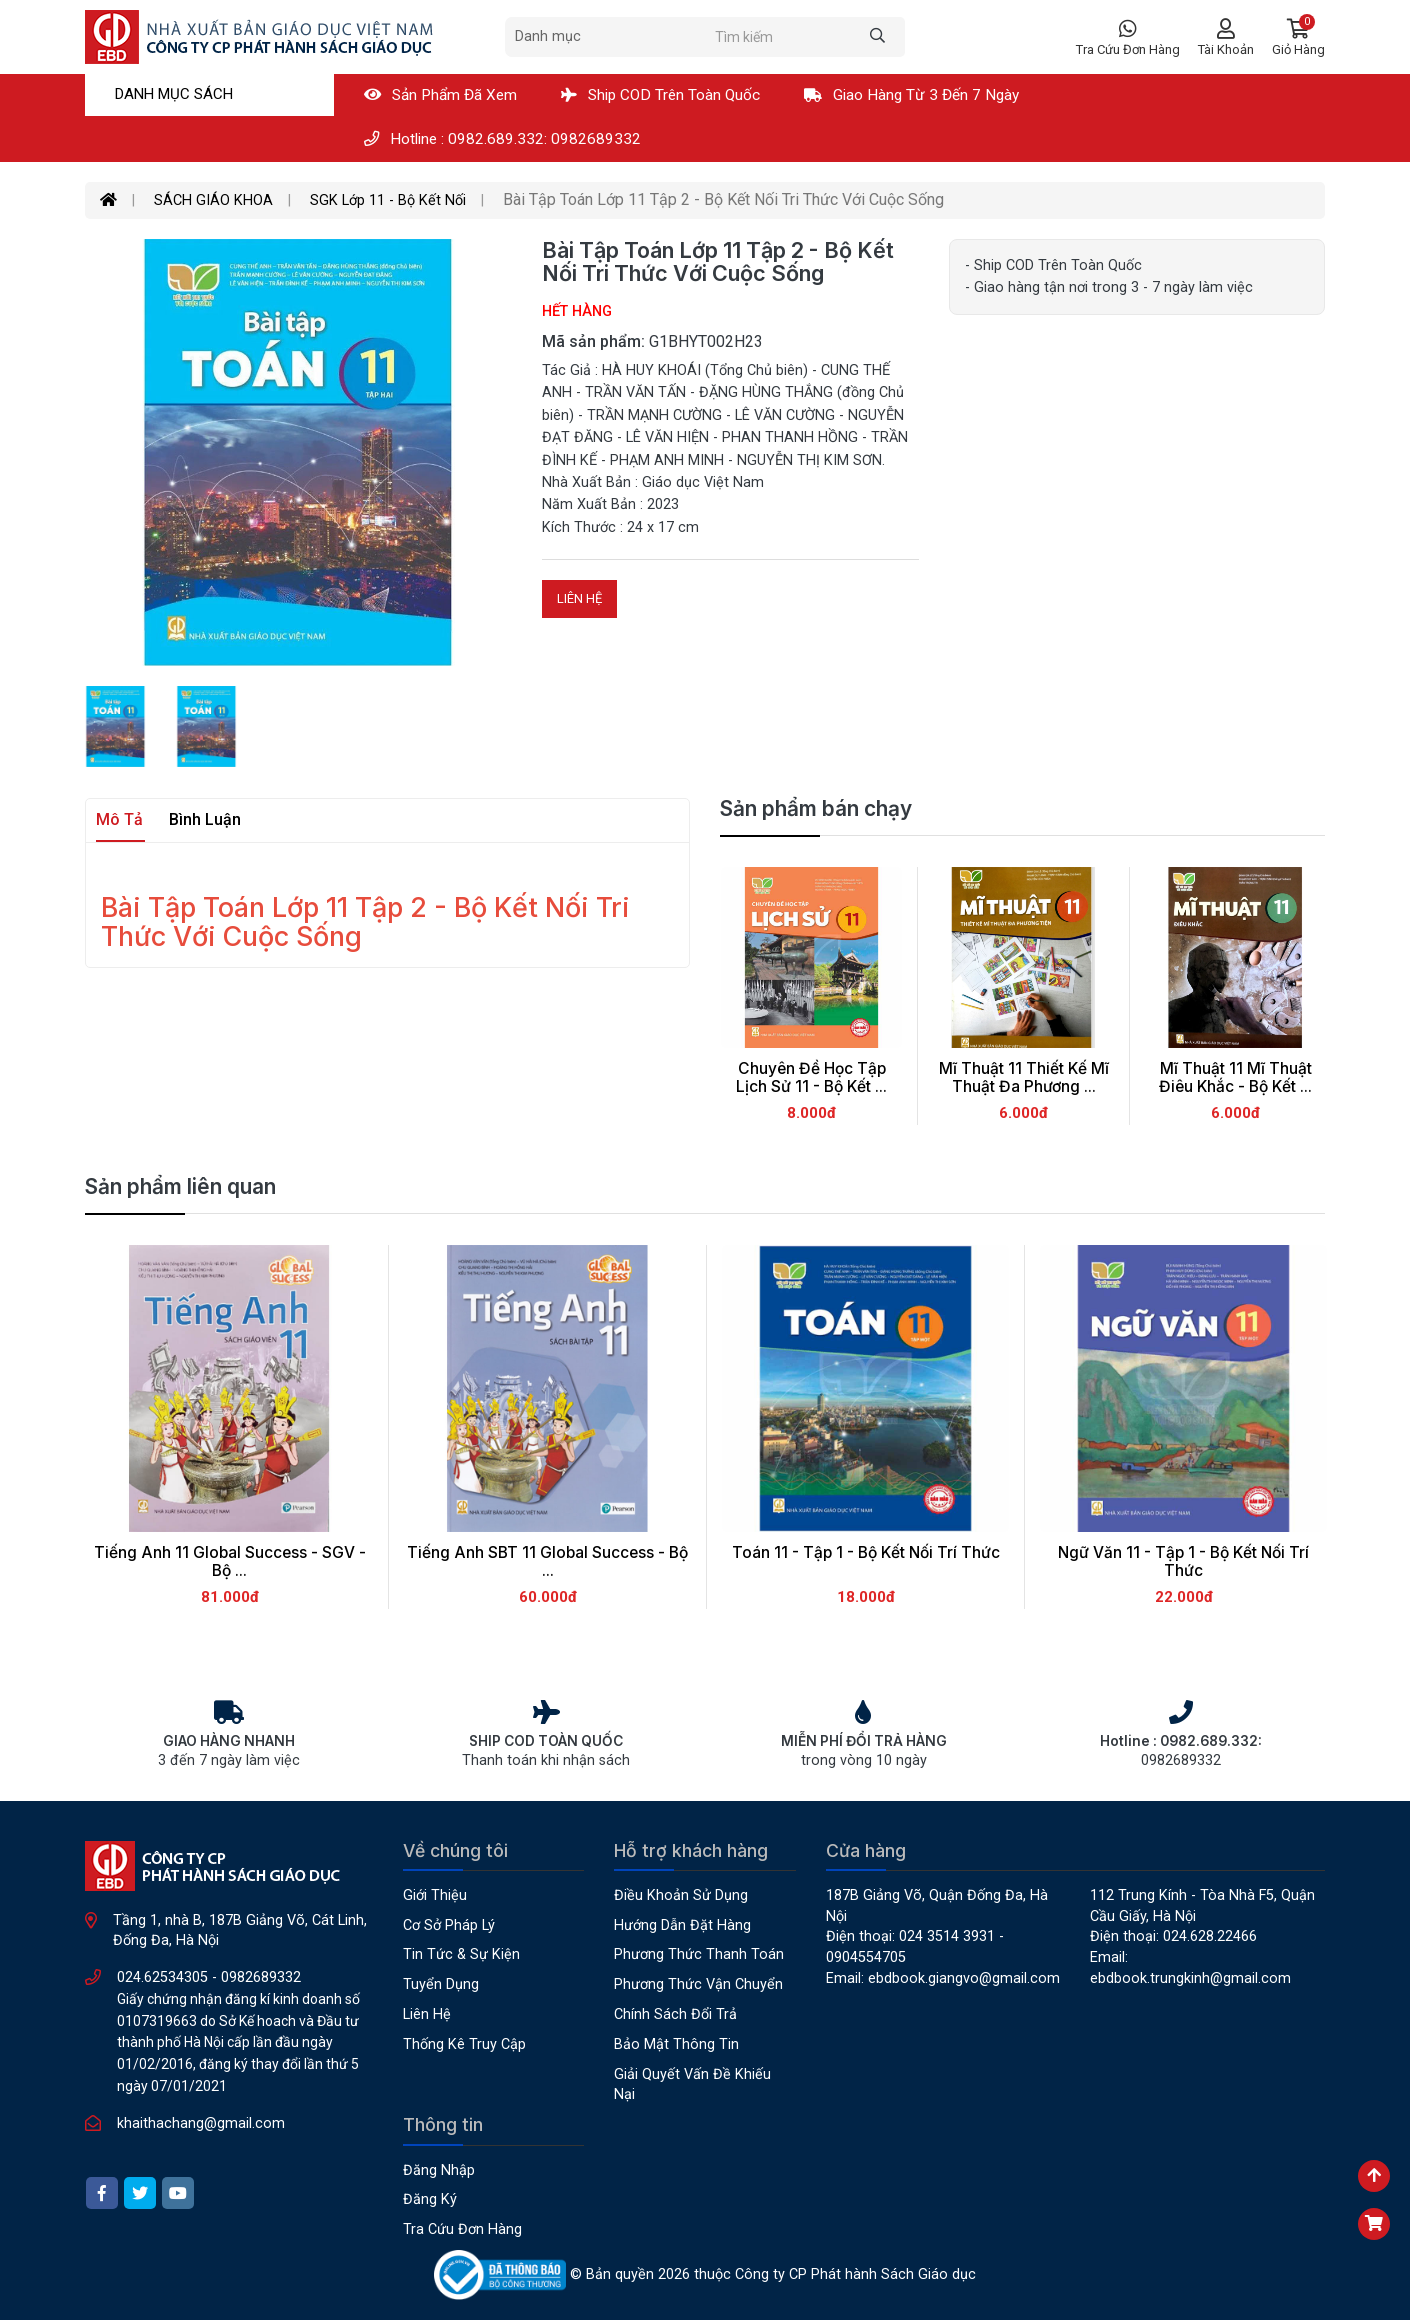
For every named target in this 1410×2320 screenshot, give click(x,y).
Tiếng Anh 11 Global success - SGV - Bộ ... (230, 1562)
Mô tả (119, 819)
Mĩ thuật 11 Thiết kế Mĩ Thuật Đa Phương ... (1024, 1078)
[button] (1298, 37)
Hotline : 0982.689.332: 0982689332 (502, 139)
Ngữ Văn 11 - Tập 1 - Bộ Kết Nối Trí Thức (1183, 1562)
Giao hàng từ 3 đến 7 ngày (911, 95)
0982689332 (261, 1977)
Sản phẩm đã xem (440, 95)
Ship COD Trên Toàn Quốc (660, 95)
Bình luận (205, 819)
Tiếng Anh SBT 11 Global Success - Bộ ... (547, 1562)
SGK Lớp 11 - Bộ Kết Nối (388, 200)
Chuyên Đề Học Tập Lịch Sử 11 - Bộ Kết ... (811, 1078)
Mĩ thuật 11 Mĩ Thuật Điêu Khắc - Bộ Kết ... (1235, 1078)
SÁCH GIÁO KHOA (213, 200)
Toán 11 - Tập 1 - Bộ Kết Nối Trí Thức (866, 1552)
